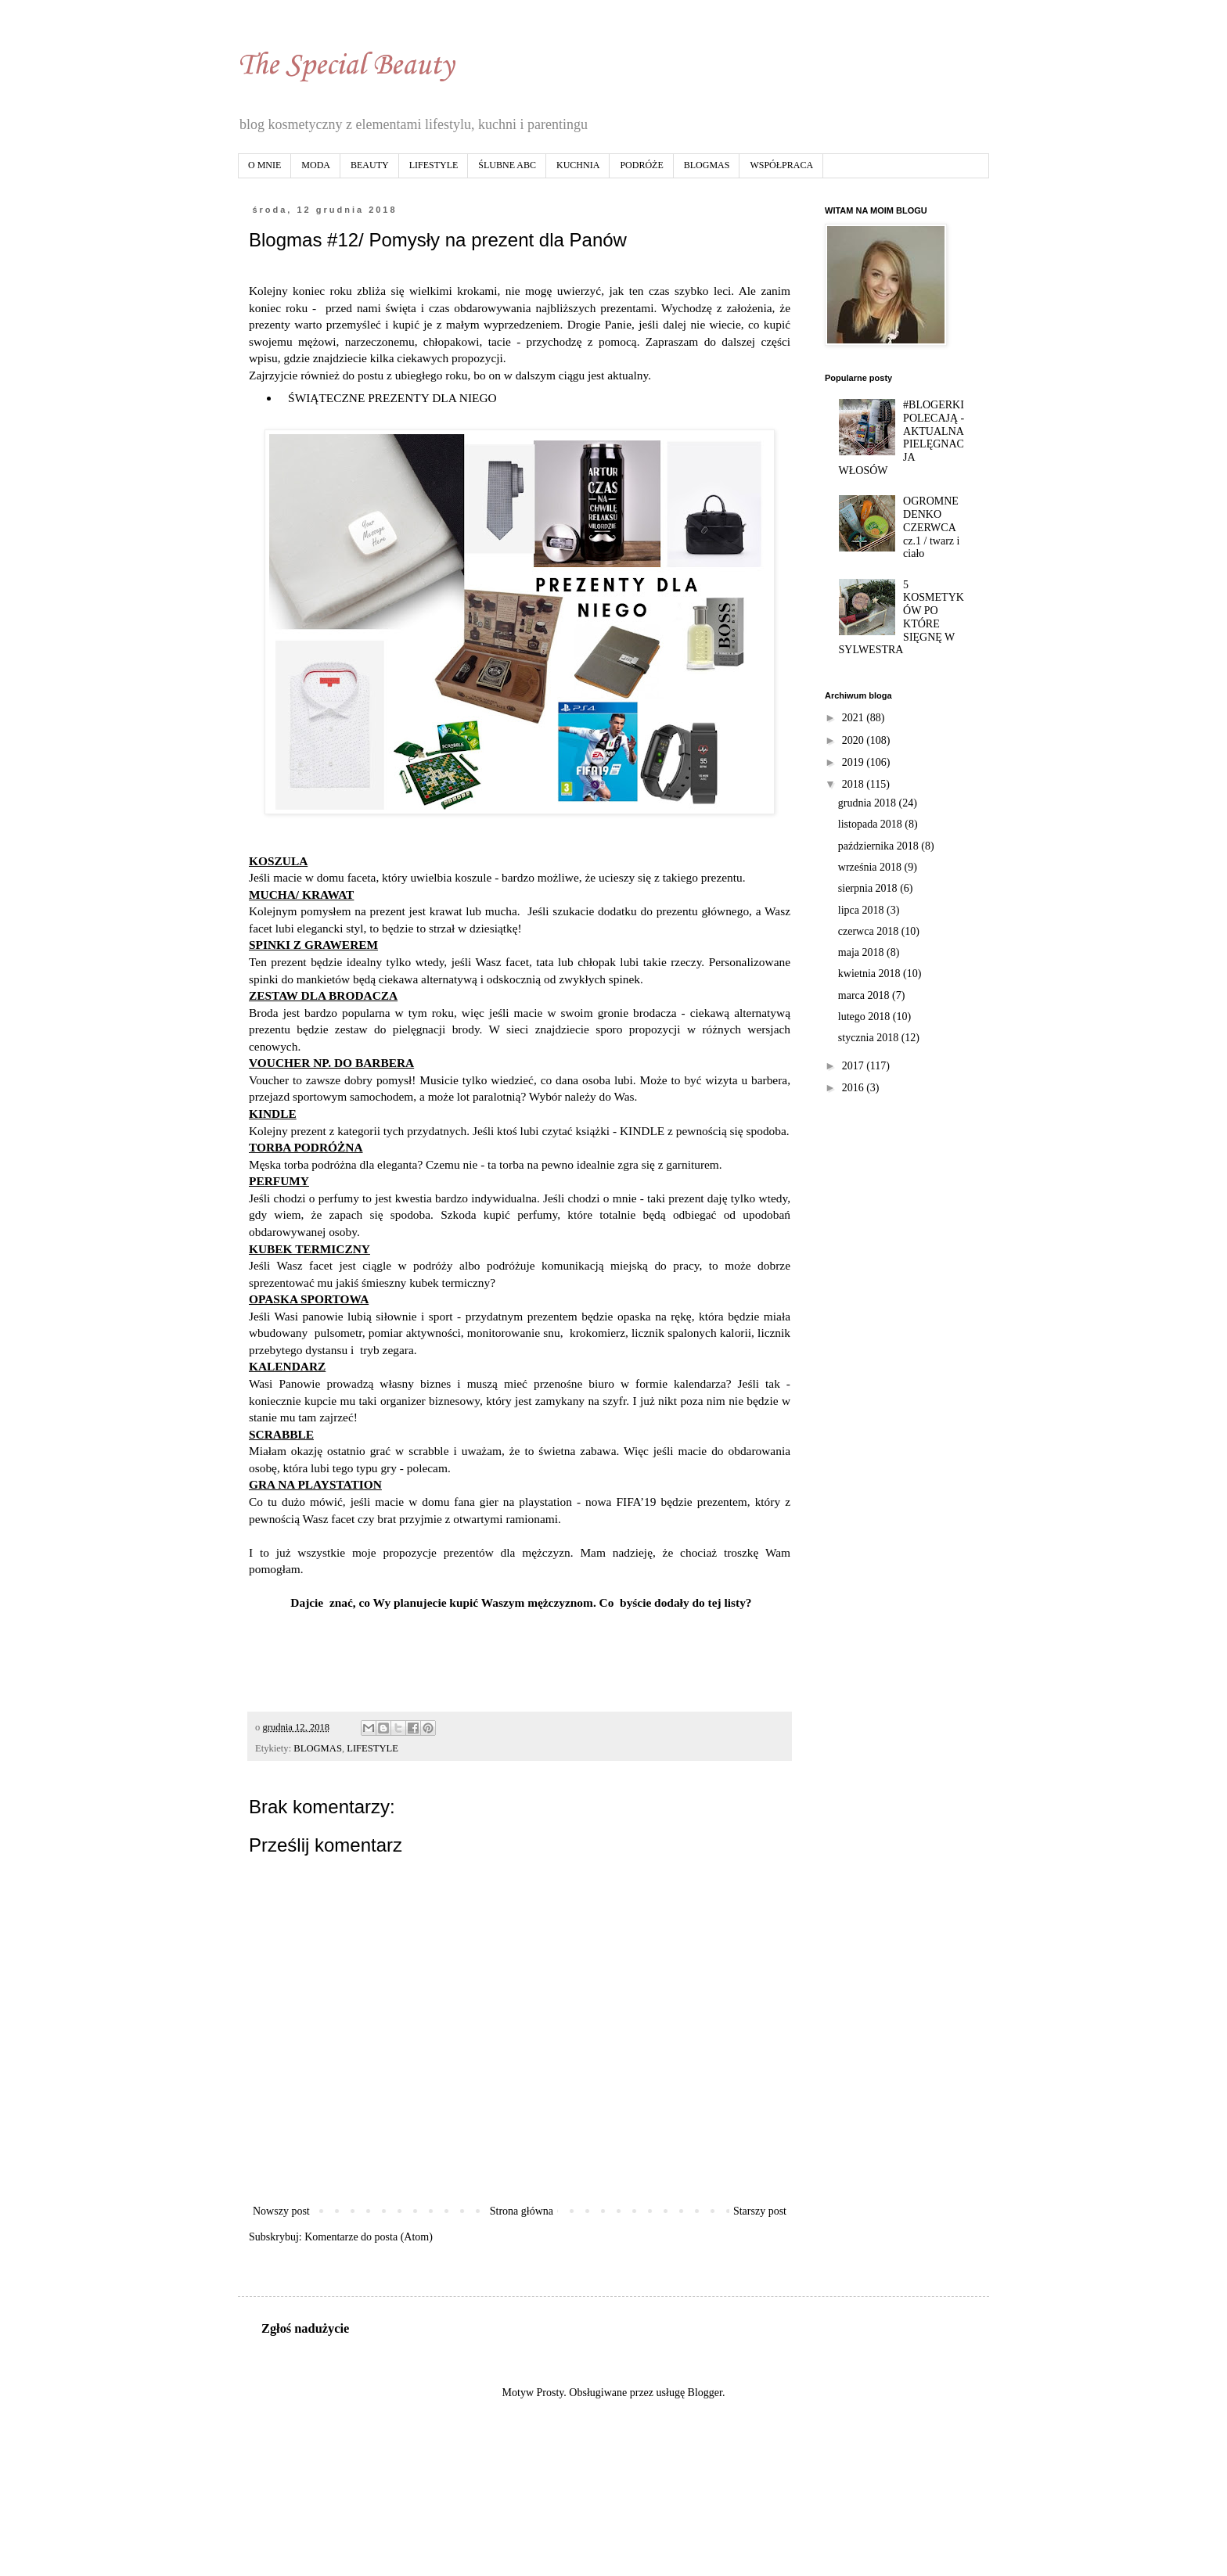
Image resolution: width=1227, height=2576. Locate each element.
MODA (315, 165)
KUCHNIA (577, 165)
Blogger (705, 2392)
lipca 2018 (862, 910)
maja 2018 (862, 952)
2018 (854, 784)
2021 (854, 718)
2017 (854, 1066)
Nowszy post (281, 2211)
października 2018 (880, 846)
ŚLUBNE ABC (507, 165)
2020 (854, 740)
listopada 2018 (871, 824)
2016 (854, 1088)
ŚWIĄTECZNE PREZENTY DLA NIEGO (390, 397)
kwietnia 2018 (870, 973)
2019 (854, 762)
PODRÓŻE (641, 165)
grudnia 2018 (868, 803)
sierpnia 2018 (869, 888)
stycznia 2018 (869, 1038)
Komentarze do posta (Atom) (368, 2237)
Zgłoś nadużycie (305, 2328)
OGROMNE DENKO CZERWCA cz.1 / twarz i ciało (931, 527)
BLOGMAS (707, 165)
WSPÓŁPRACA (781, 165)
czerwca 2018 (869, 931)
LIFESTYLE (434, 165)
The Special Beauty (346, 66)
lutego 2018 (865, 1016)
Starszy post (759, 2211)
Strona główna (521, 2211)
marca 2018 (865, 995)
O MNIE (264, 165)
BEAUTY (370, 165)
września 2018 (871, 867)
